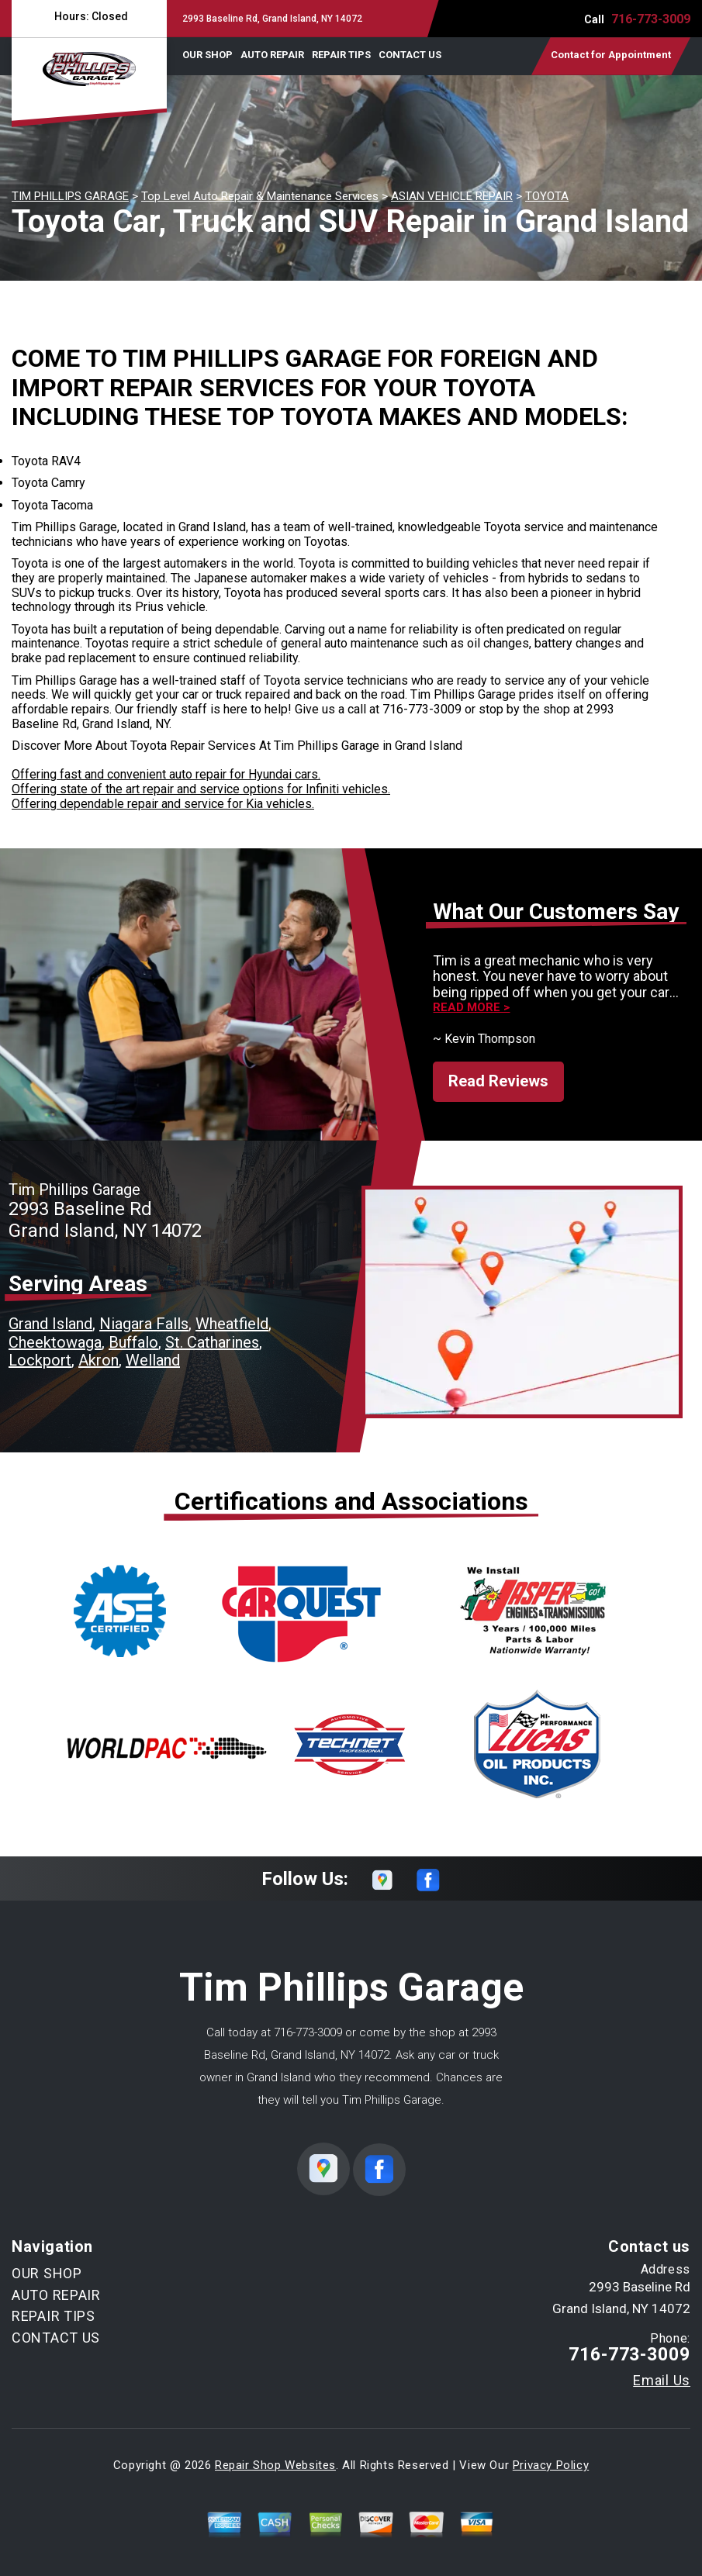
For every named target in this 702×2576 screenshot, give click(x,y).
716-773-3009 (650, 19)
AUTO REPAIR (272, 54)
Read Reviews (498, 1081)
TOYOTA (547, 196)
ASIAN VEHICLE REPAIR (452, 196)
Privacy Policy (551, 2465)
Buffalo (133, 1342)
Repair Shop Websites (275, 2465)
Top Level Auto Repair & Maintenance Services (260, 196)
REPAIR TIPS (341, 54)
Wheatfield (231, 1323)
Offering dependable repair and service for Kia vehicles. (163, 803)
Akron (98, 1360)
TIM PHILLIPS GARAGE (70, 196)
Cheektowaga (55, 1342)
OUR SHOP (207, 54)
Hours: (89, 16)
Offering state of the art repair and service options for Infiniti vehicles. (201, 789)
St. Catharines (212, 1342)
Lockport (40, 1360)
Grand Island (50, 1323)
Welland (153, 1360)
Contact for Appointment (611, 54)
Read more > (471, 1007)
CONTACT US (410, 54)
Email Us (661, 2381)
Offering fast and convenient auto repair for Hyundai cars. (166, 774)
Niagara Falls (143, 1323)
